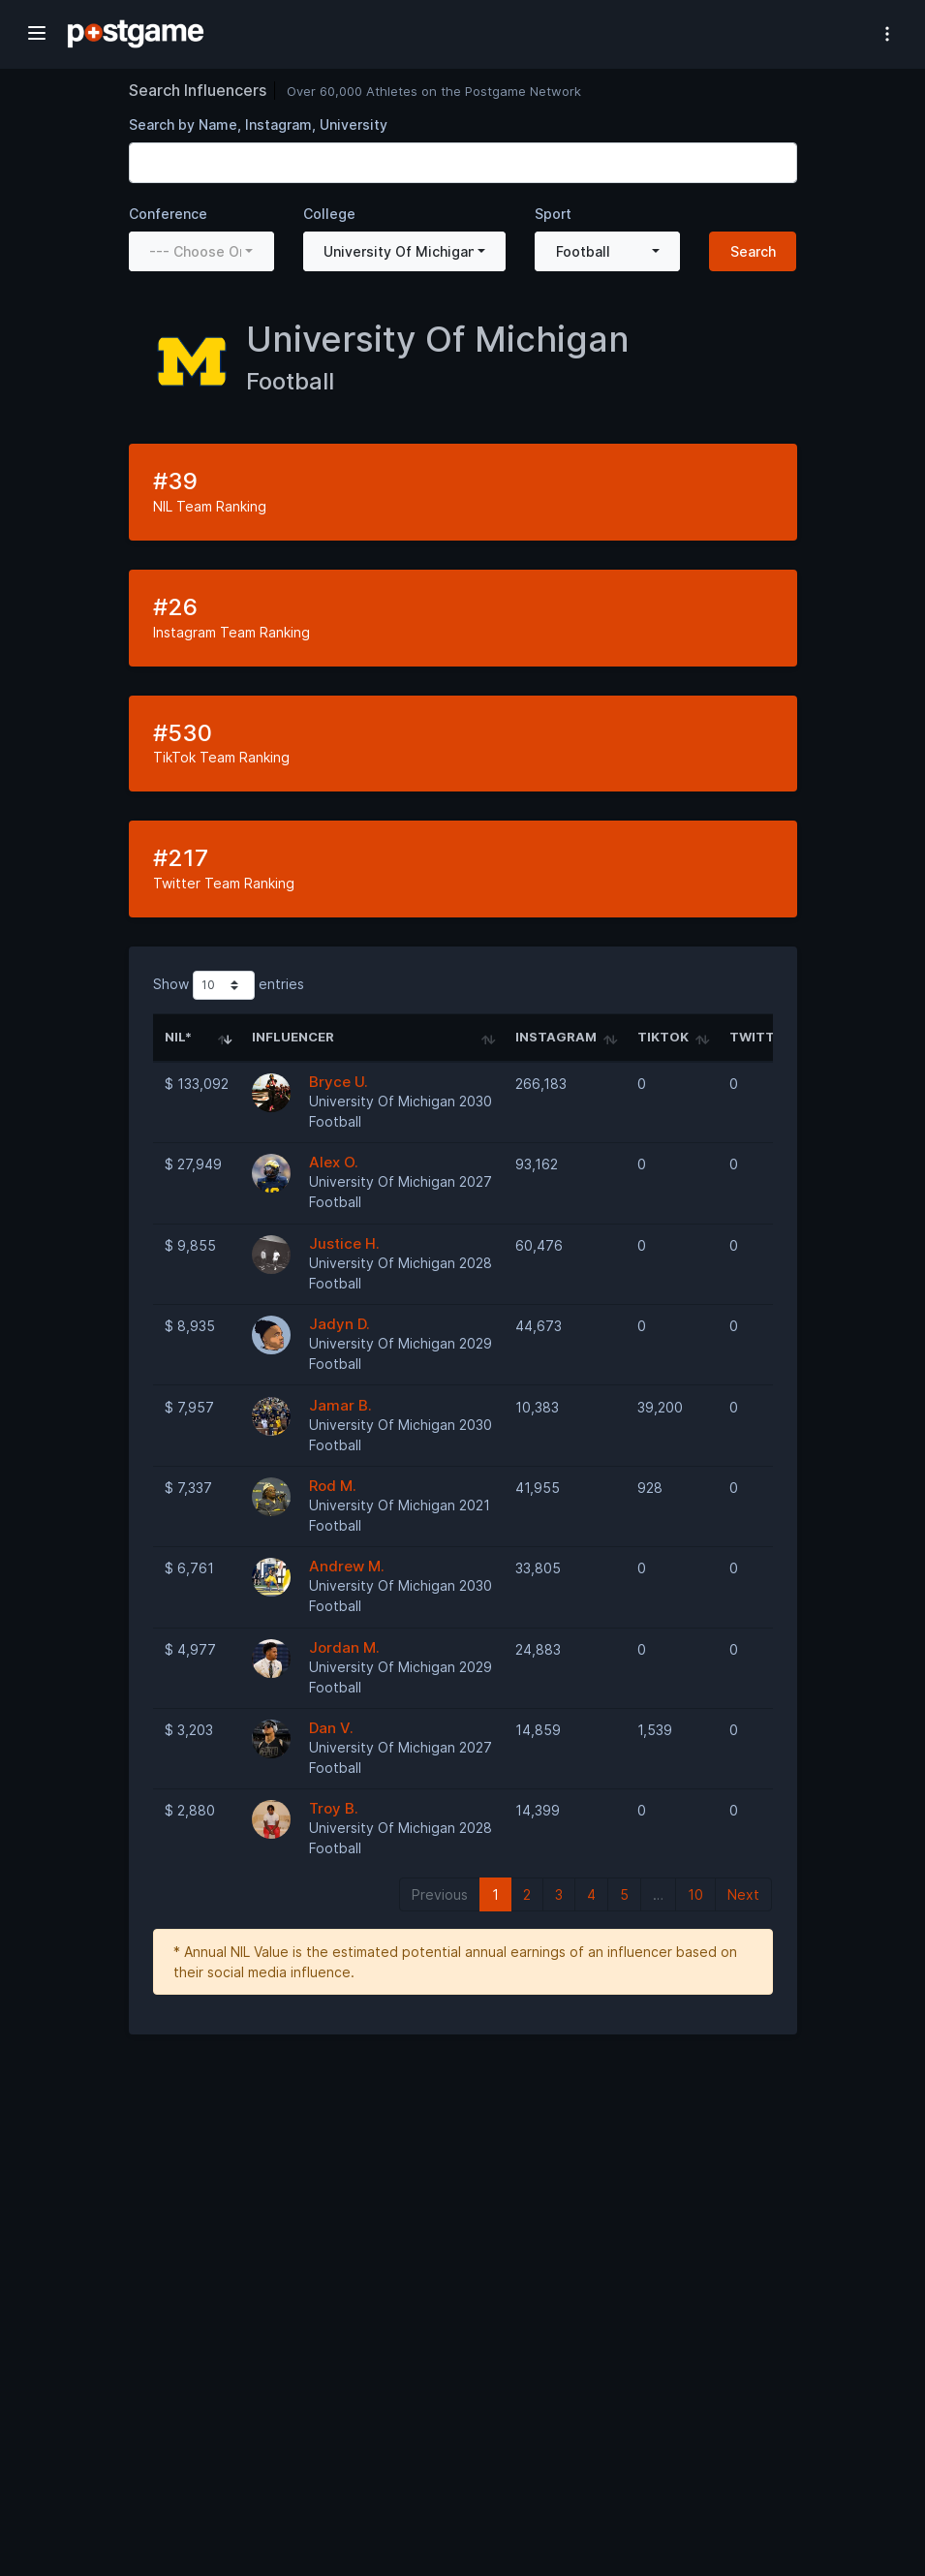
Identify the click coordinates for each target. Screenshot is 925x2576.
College (329, 213)
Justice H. (344, 1243)
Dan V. (331, 1728)
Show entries (228, 985)
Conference (168, 213)
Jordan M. (344, 1647)
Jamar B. (340, 1405)
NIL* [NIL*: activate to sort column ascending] (178, 1036)
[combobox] (201, 251)
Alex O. (333, 1162)
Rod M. (332, 1485)
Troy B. (333, 1808)
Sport (553, 213)
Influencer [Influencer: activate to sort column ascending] (293, 1036)
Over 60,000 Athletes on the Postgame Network (434, 91)
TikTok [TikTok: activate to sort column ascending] (663, 1036)
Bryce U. (338, 1081)
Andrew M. (347, 1566)
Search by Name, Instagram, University (258, 124)
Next (743, 1894)
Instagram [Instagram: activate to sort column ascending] (556, 1036)
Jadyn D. (339, 1324)
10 (695, 1894)
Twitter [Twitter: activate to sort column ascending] (760, 1036)
